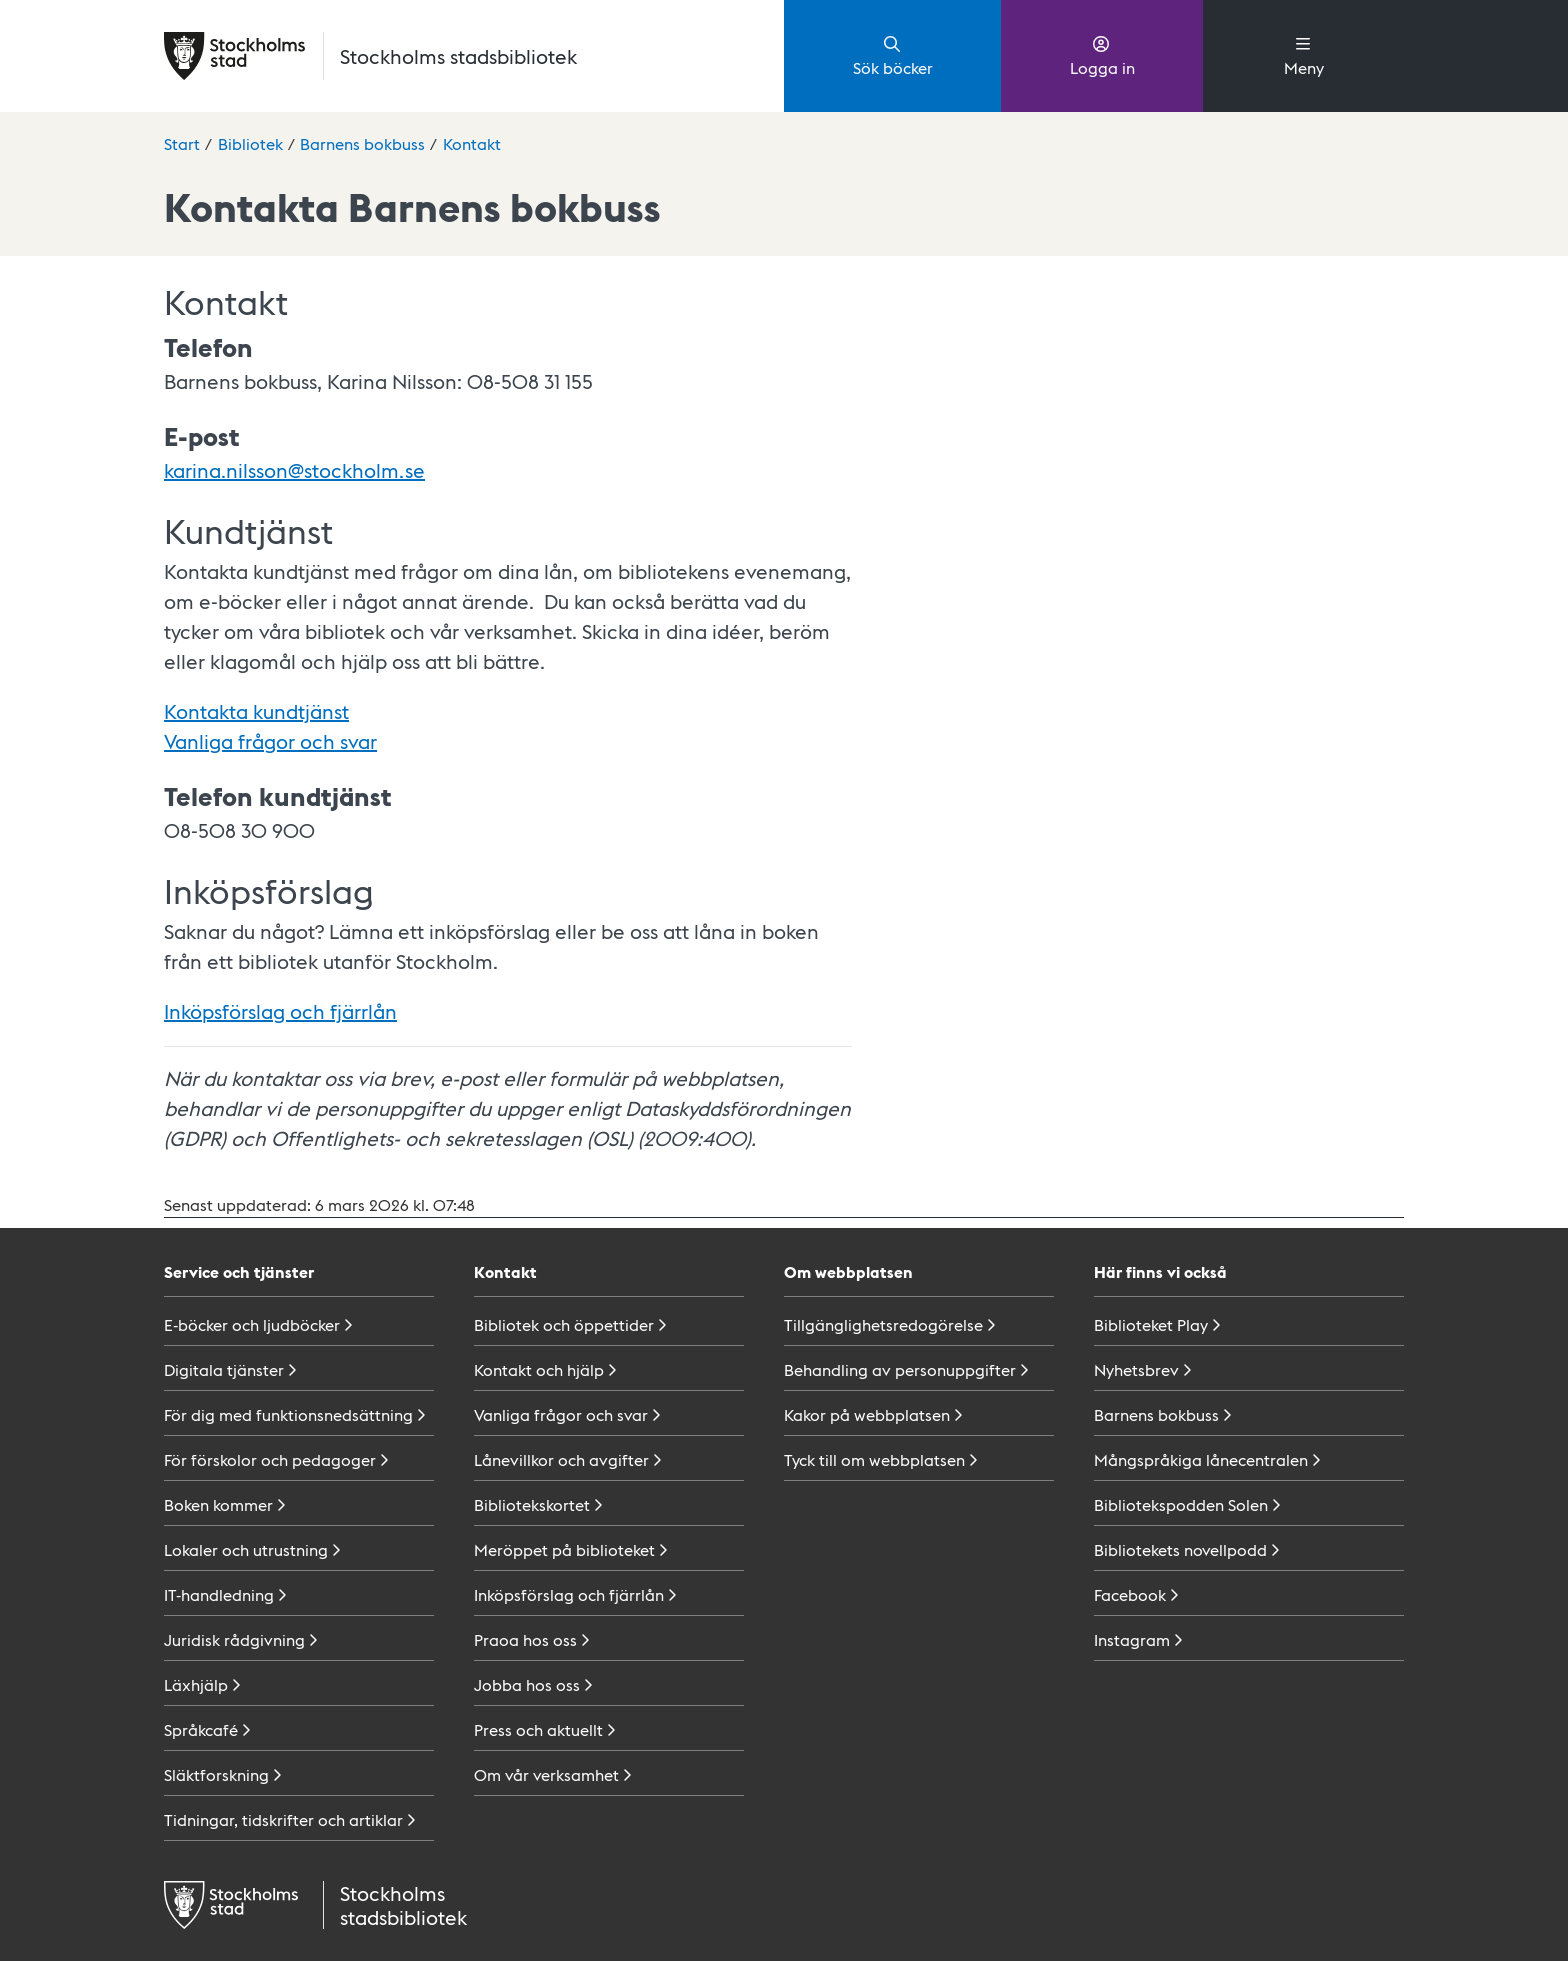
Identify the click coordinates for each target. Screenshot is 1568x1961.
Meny (1304, 55)
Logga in (1102, 55)
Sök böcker (893, 55)
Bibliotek (250, 143)
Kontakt (472, 143)
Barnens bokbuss (362, 143)
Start (182, 143)
